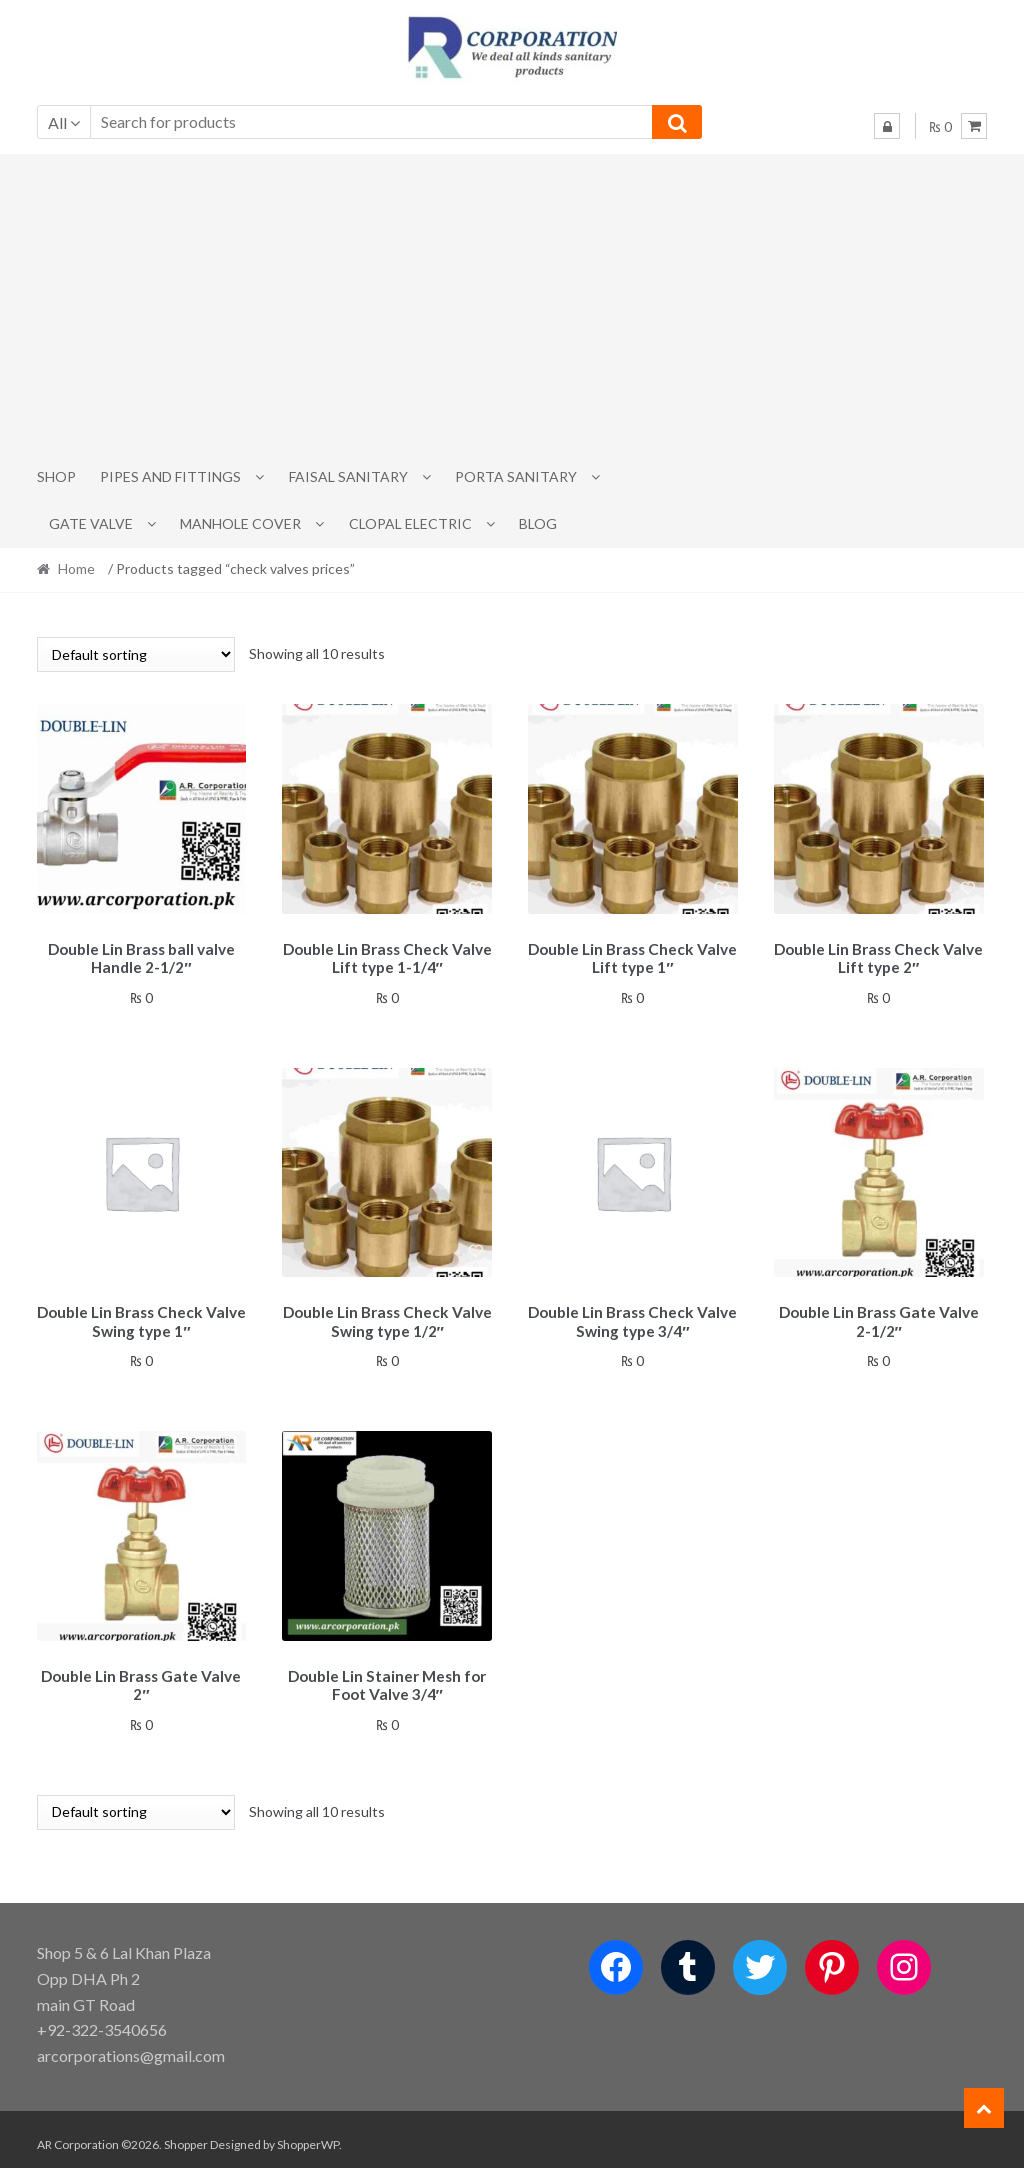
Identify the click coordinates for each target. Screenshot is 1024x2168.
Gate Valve (91, 523)
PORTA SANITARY (516, 476)
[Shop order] (136, 654)
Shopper (186, 2134)
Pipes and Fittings (170, 476)
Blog (538, 523)
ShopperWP (308, 2134)
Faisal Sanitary (348, 476)
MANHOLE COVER (240, 523)
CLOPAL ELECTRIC (410, 523)
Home (76, 568)
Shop (56, 476)
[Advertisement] (512, 304)
